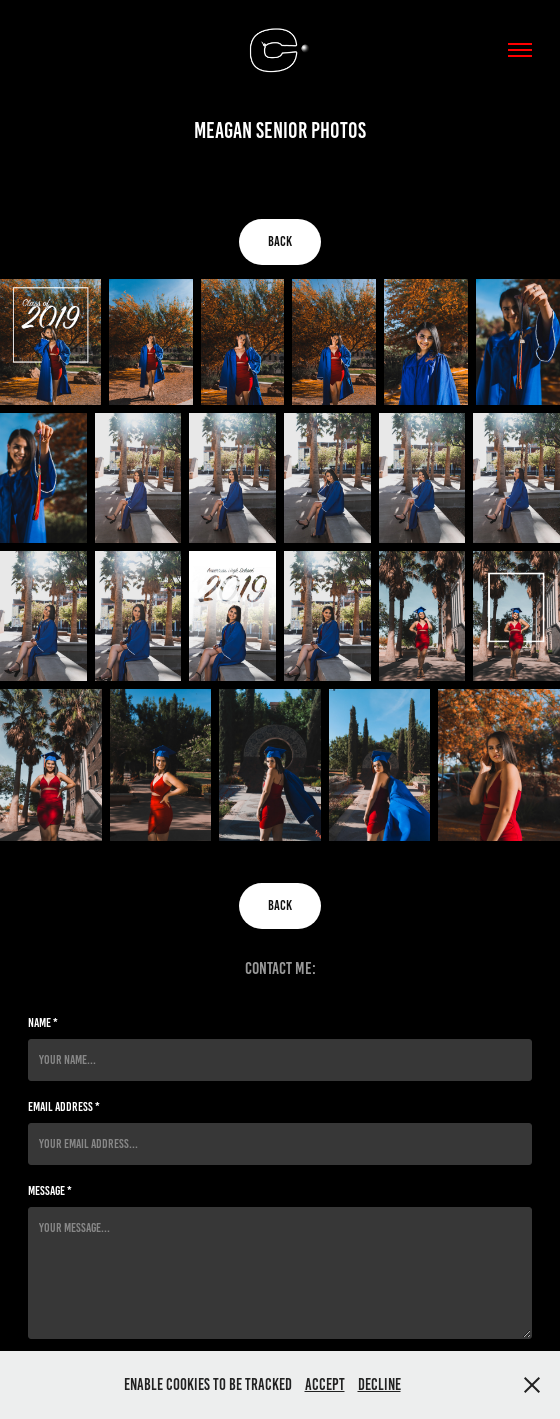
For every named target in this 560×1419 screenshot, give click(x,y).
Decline (379, 1384)
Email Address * (64, 1107)
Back (280, 241)
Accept (325, 1384)
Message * (50, 1191)
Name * (43, 1023)
